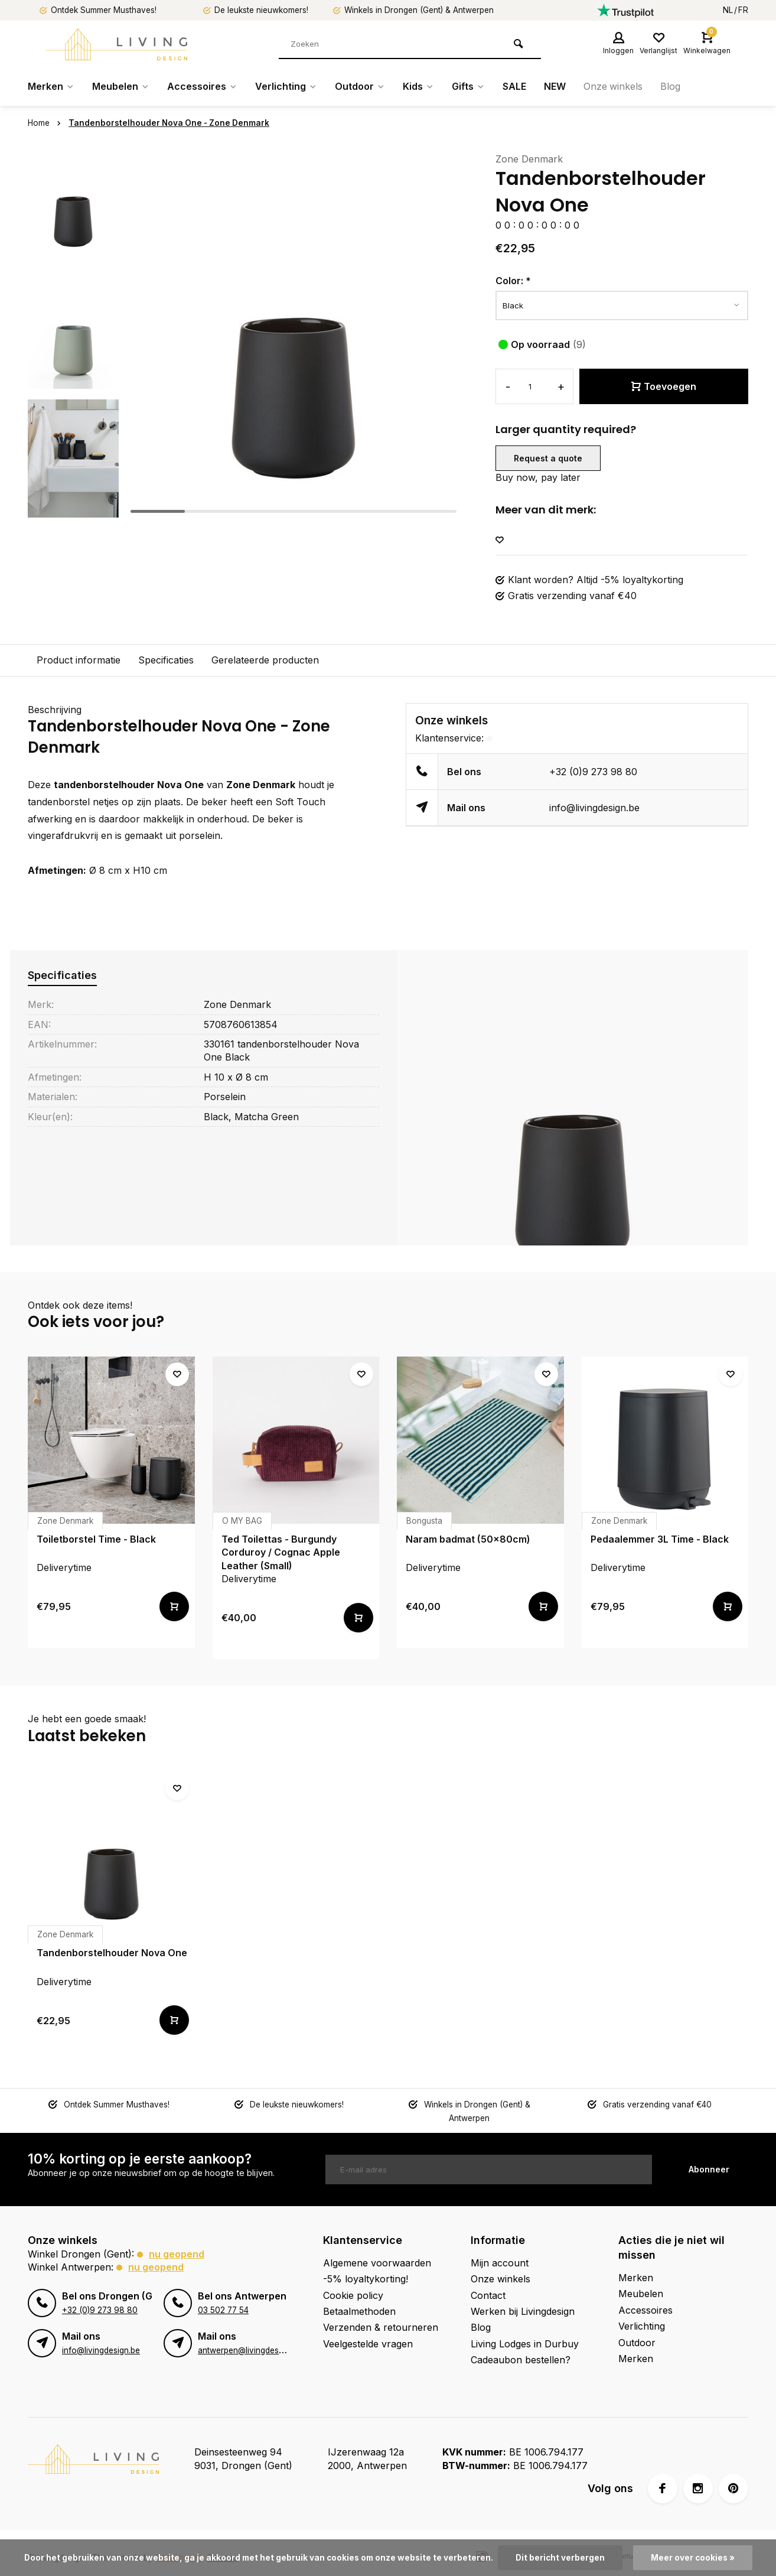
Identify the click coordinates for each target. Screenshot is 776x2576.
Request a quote (548, 458)
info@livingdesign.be (594, 808)
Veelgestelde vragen (368, 2330)
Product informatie (78, 660)
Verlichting (286, 87)
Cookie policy (353, 2282)
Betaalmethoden (359, 2298)
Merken (51, 87)
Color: (513, 281)
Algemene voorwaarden (377, 2249)
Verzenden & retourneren (380, 2314)
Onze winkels (613, 87)
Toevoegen (663, 386)
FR (743, 10)
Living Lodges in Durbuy (525, 2330)
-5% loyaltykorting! (365, 2266)
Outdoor (360, 87)
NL (728, 10)
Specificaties (166, 660)
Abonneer (709, 2156)
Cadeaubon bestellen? (520, 2347)
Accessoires (202, 87)
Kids (418, 87)
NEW (555, 87)
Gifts (468, 87)
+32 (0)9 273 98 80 (593, 772)
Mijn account (500, 2249)
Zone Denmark (529, 159)
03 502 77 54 (223, 2296)
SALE (514, 87)
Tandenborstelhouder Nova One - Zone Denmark (169, 123)
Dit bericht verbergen (560, 2557)
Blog (671, 87)
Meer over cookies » (693, 2557)
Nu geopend (176, 2240)
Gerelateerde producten (265, 660)
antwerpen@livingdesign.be (249, 2336)
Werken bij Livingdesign (523, 2298)
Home (47, 123)
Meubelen (120, 87)
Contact (488, 2282)
